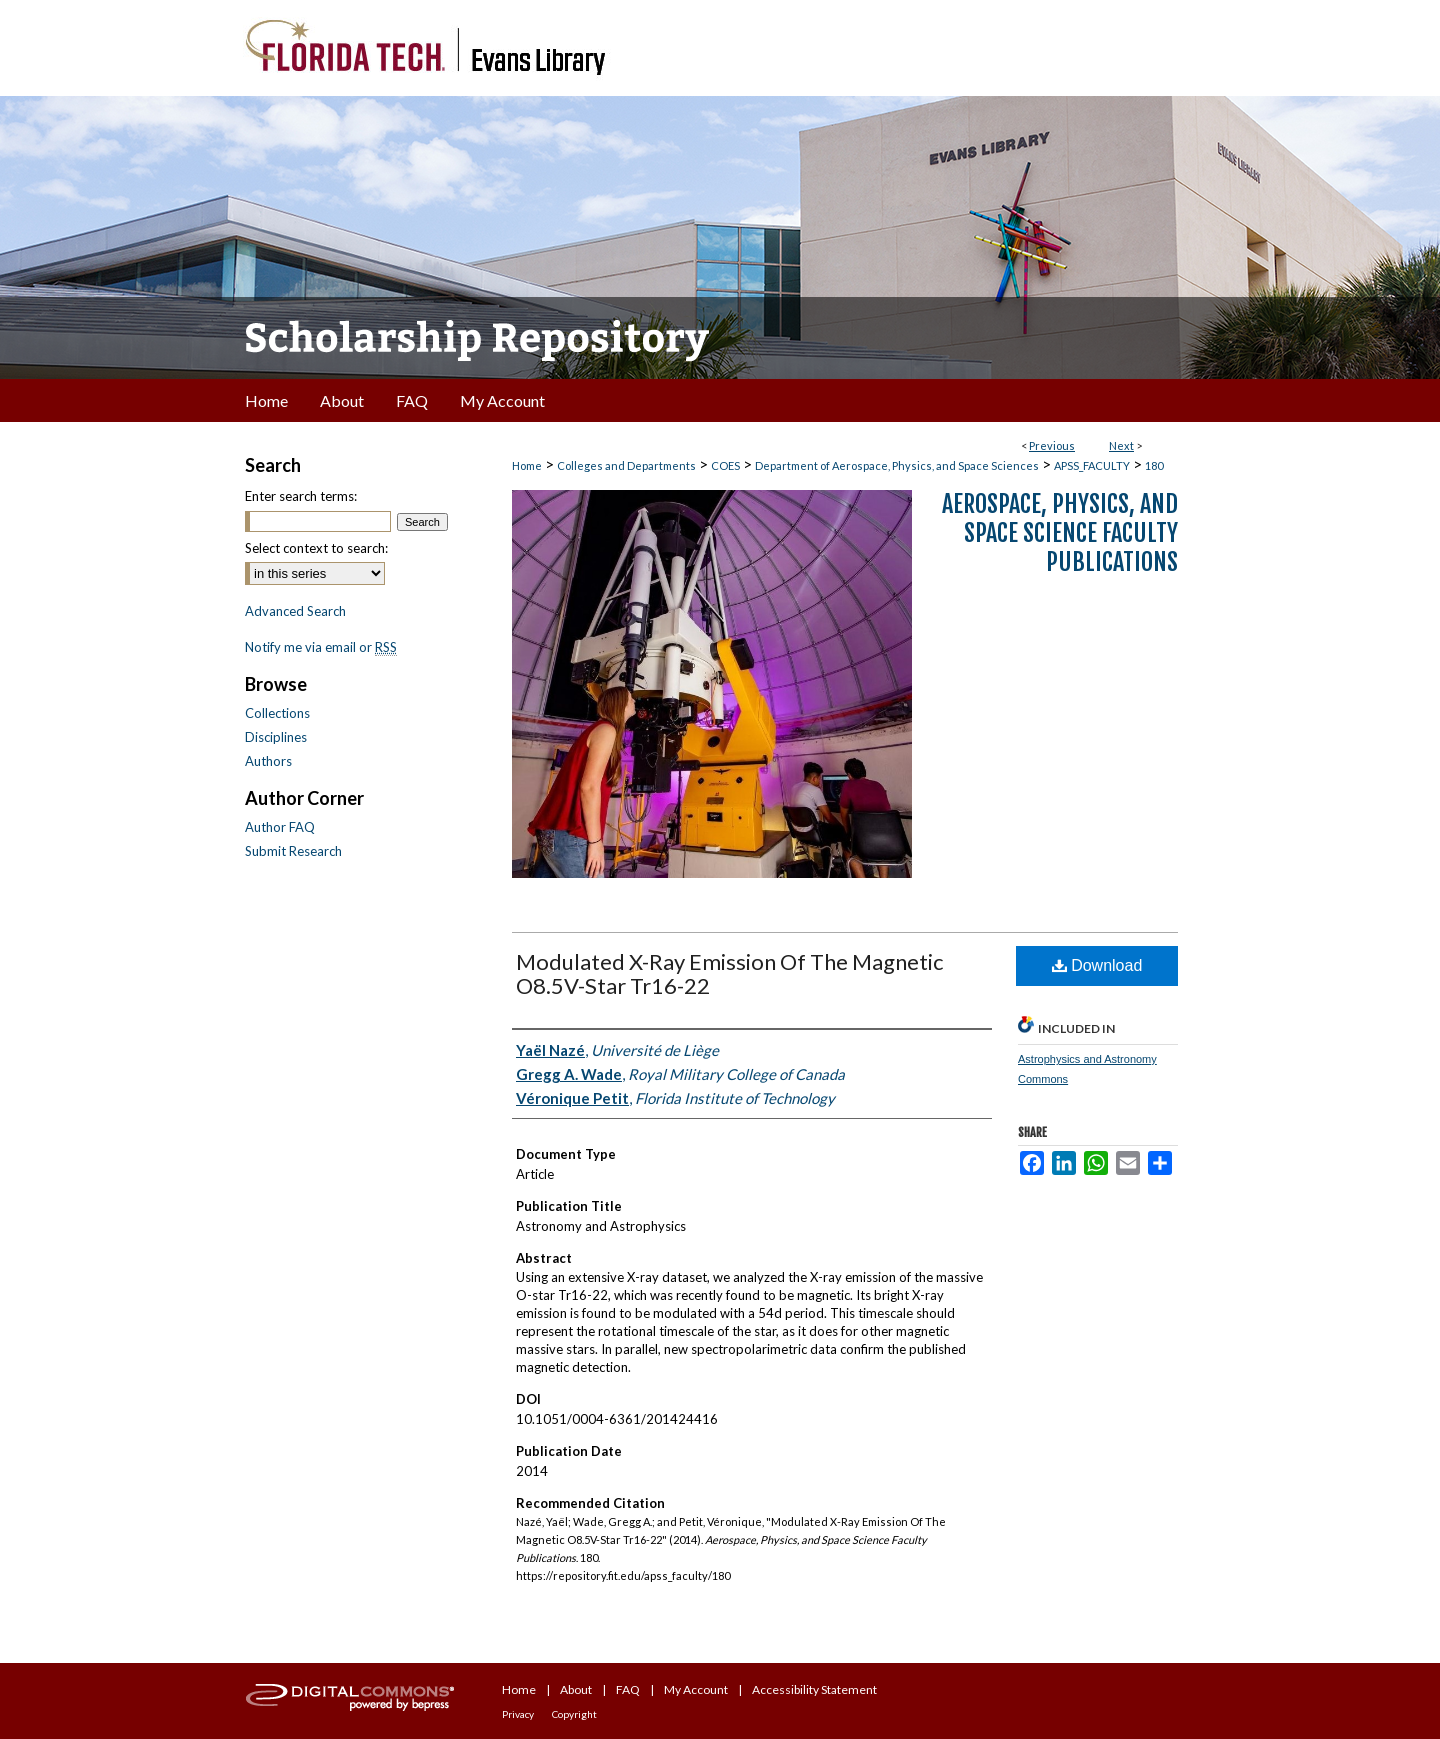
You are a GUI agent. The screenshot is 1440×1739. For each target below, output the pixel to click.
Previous (1052, 445)
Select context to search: (316, 548)
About (576, 1689)
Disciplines (276, 737)
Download (1097, 965)
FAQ (628, 1689)
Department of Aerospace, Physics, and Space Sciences (897, 465)
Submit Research (293, 851)
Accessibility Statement (814, 1689)
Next (1121, 445)
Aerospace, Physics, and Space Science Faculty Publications (1060, 533)
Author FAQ (280, 827)
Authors (268, 761)
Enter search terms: (301, 496)
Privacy (518, 1714)
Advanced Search (295, 611)
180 (1154, 465)
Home (527, 465)
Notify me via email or (321, 647)
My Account (696, 1689)
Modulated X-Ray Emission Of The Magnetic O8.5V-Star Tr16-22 (729, 973)
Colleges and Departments (626, 465)
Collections (277, 713)
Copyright (574, 1714)
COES (725, 465)
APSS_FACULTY (1092, 465)
